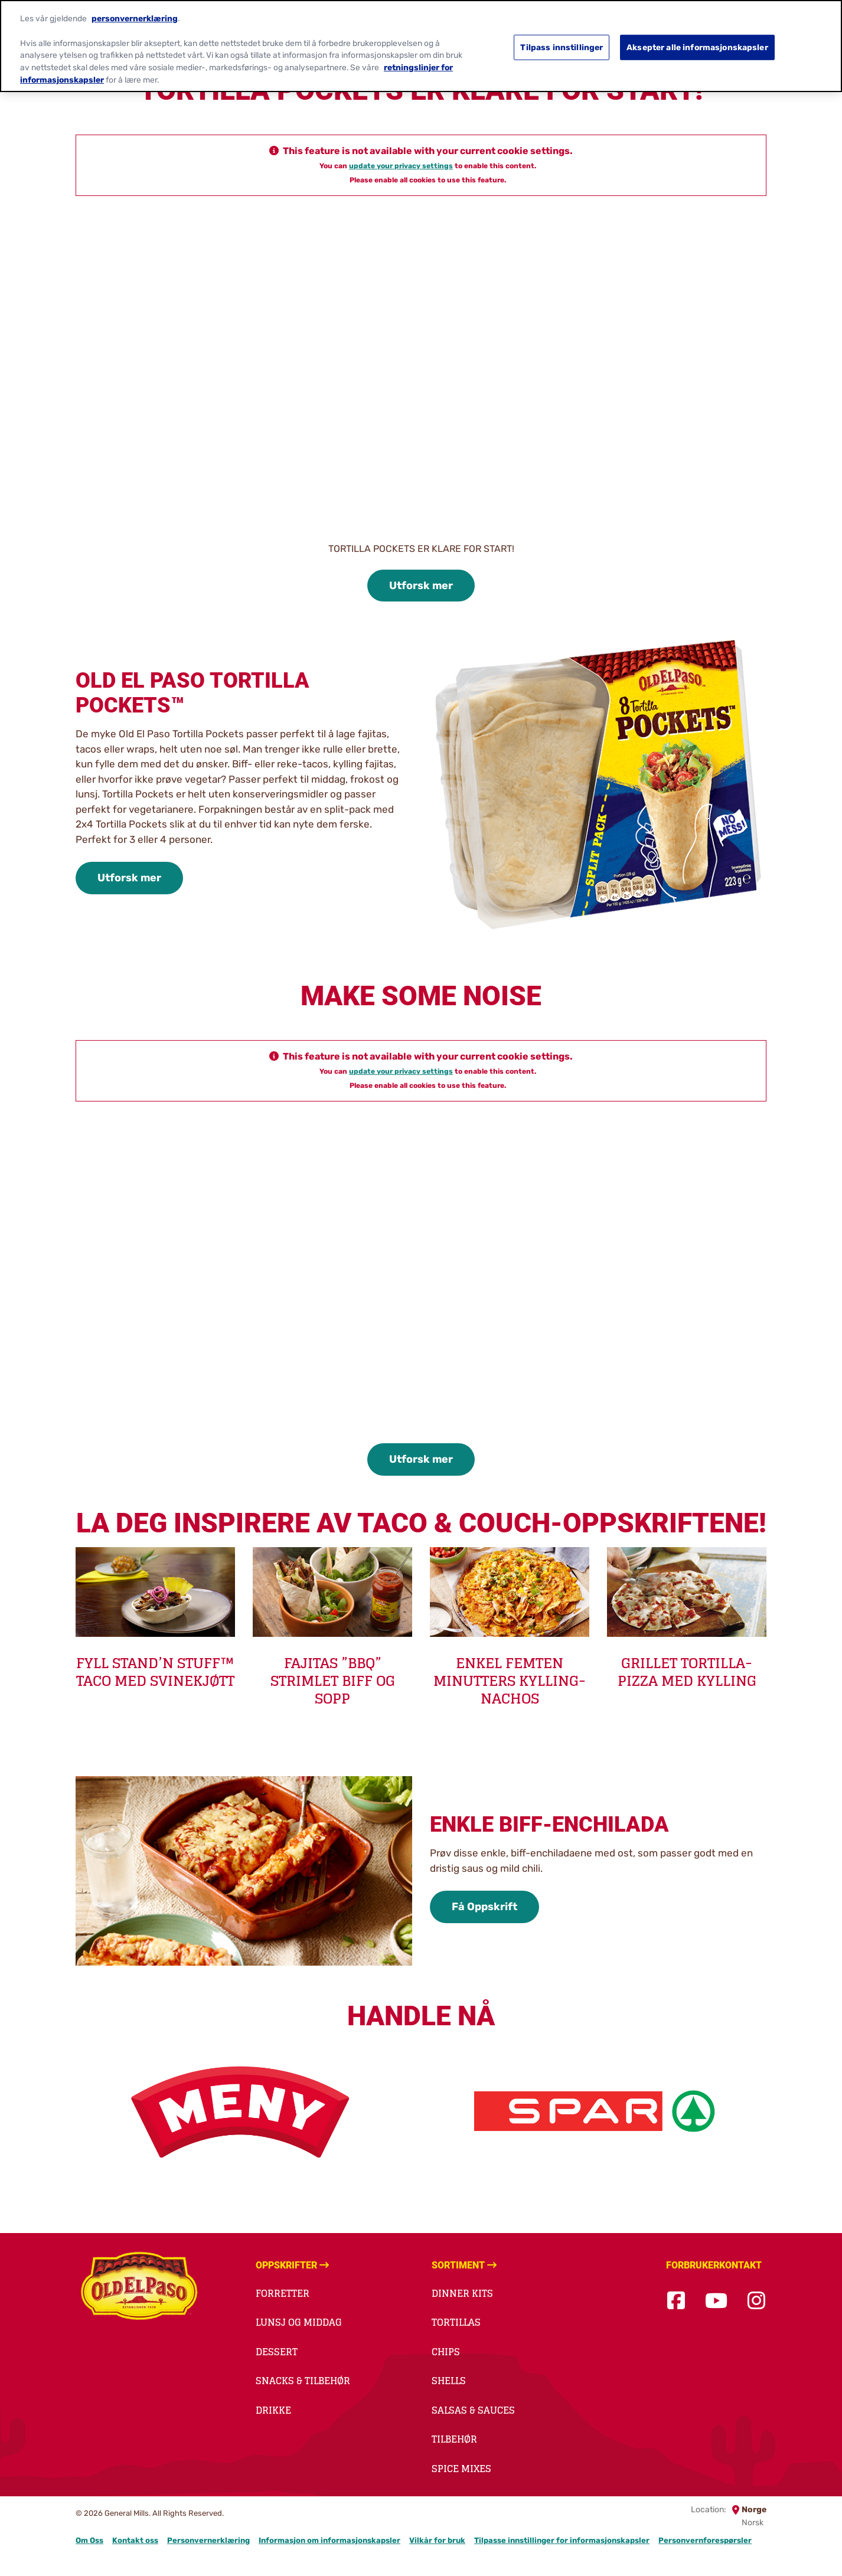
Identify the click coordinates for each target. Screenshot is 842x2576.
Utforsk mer (421, 585)
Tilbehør (454, 2439)
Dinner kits (462, 2293)
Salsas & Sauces (473, 2410)
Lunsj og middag (299, 2322)
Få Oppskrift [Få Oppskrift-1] (484, 1906)
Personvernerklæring (208, 2540)
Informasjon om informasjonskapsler (329, 2540)
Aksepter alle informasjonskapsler (697, 45)
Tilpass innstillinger (561, 45)
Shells (449, 2380)
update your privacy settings (401, 166)
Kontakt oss (135, 2540)
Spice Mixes (461, 2468)
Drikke (273, 2410)
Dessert (277, 2351)
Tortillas (456, 2322)
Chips (446, 2351)
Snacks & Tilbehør (303, 2380)
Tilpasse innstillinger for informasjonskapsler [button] (562, 2540)
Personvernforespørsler (705, 2540)
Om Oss (89, 2540)
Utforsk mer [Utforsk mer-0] (129, 877)
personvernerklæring (135, 16)
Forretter (282, 2293)
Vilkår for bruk (437, 2540)
